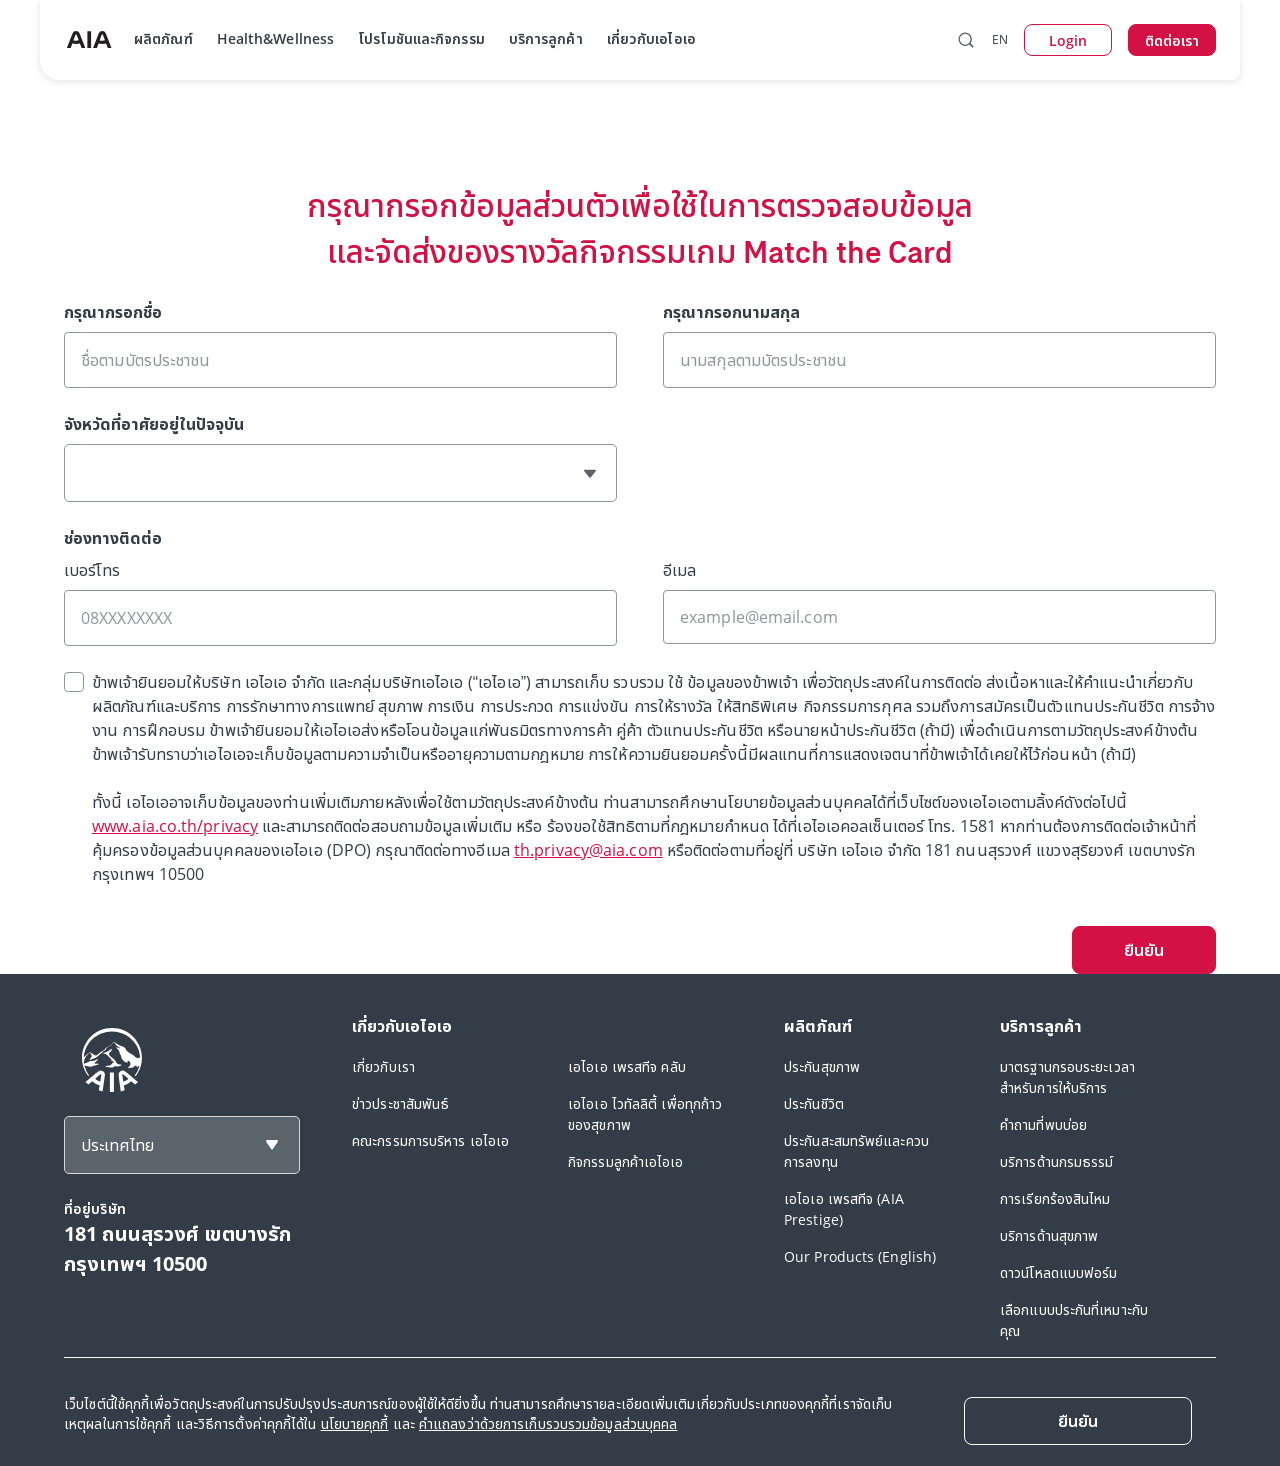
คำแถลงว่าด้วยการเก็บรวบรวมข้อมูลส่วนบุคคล (548, 1423)
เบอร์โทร (92, 570)
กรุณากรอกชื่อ (113, 312)
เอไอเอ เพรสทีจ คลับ (627, 1066)
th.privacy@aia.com (588, 850)
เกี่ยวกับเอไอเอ (651, 38)
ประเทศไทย (117, 1145)
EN (1000, 39)
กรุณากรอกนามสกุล (731, 312)
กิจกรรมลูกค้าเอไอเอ (626, 1161)
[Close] (1078, 1421)
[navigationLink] (89, 40)
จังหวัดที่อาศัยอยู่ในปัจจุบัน (154, 424)
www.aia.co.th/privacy (175, 826)
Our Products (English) (860, 1256)
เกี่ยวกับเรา (383, 1066)
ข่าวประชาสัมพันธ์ (400, 1103)
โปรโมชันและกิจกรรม (421, 38)
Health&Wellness (276, 38)
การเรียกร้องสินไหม (1055, 1198)
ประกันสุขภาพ (822, 1066)
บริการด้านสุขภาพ (1049, 1235)
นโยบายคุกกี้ (355, 1423)
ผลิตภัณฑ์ (163, 38)
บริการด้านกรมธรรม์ (1057, 1161)
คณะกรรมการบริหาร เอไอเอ (430, 1140)
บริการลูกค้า (546, 38)
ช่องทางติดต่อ (113, 538)
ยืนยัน (1144, 950)
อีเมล (679, 570)
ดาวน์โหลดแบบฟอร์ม (1059, 1272)
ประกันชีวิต (814, 1103)
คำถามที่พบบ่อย (1043, 1124)
